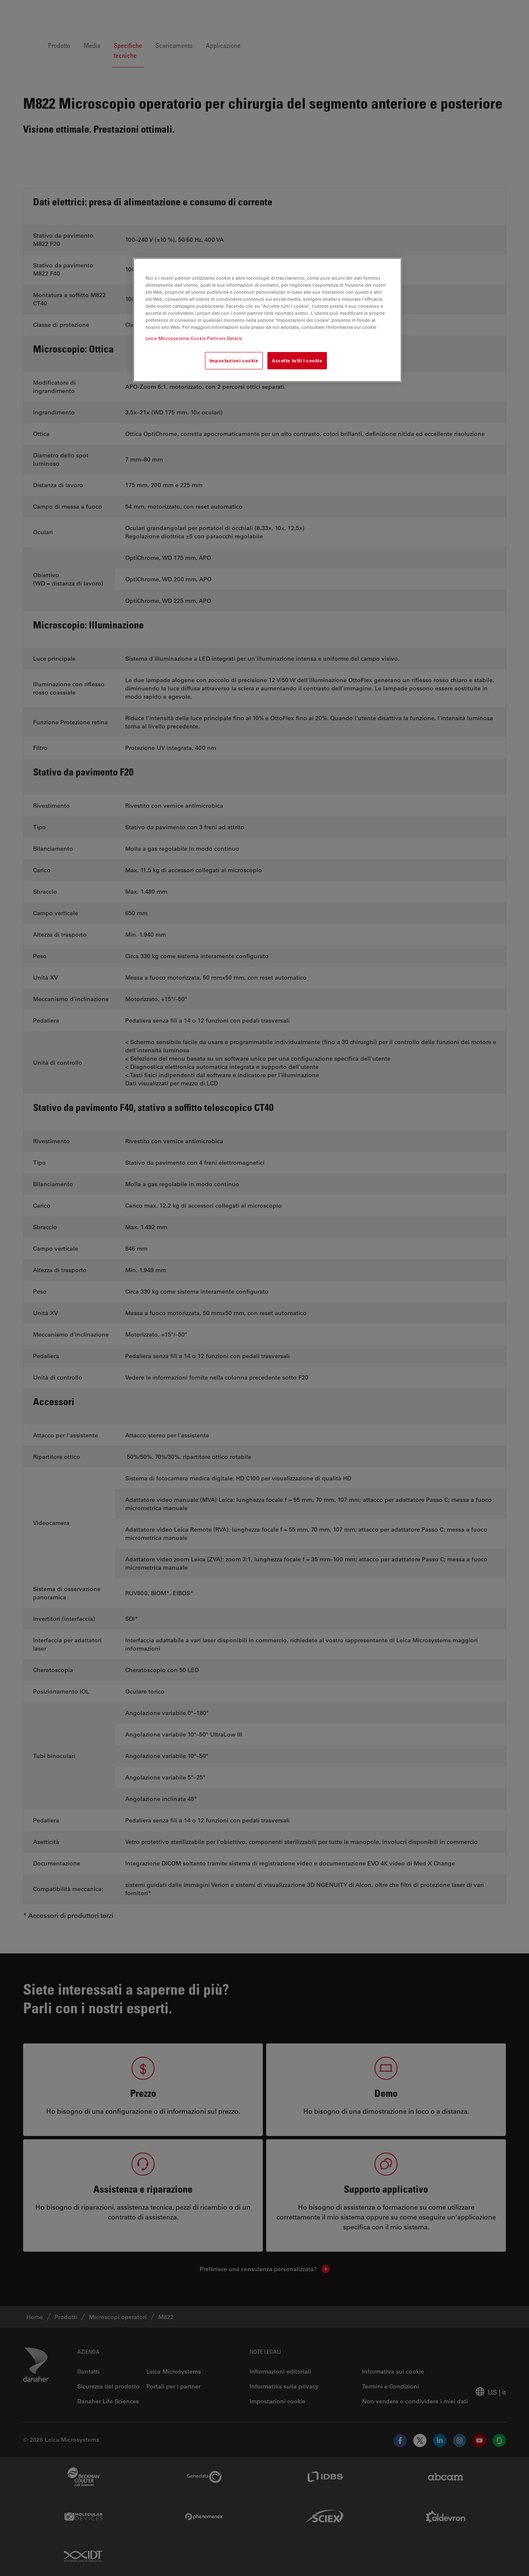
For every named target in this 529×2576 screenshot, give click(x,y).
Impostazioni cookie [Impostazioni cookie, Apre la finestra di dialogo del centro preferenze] (234, 360)
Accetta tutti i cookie (297, 360)
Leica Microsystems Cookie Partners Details (193, 338)
